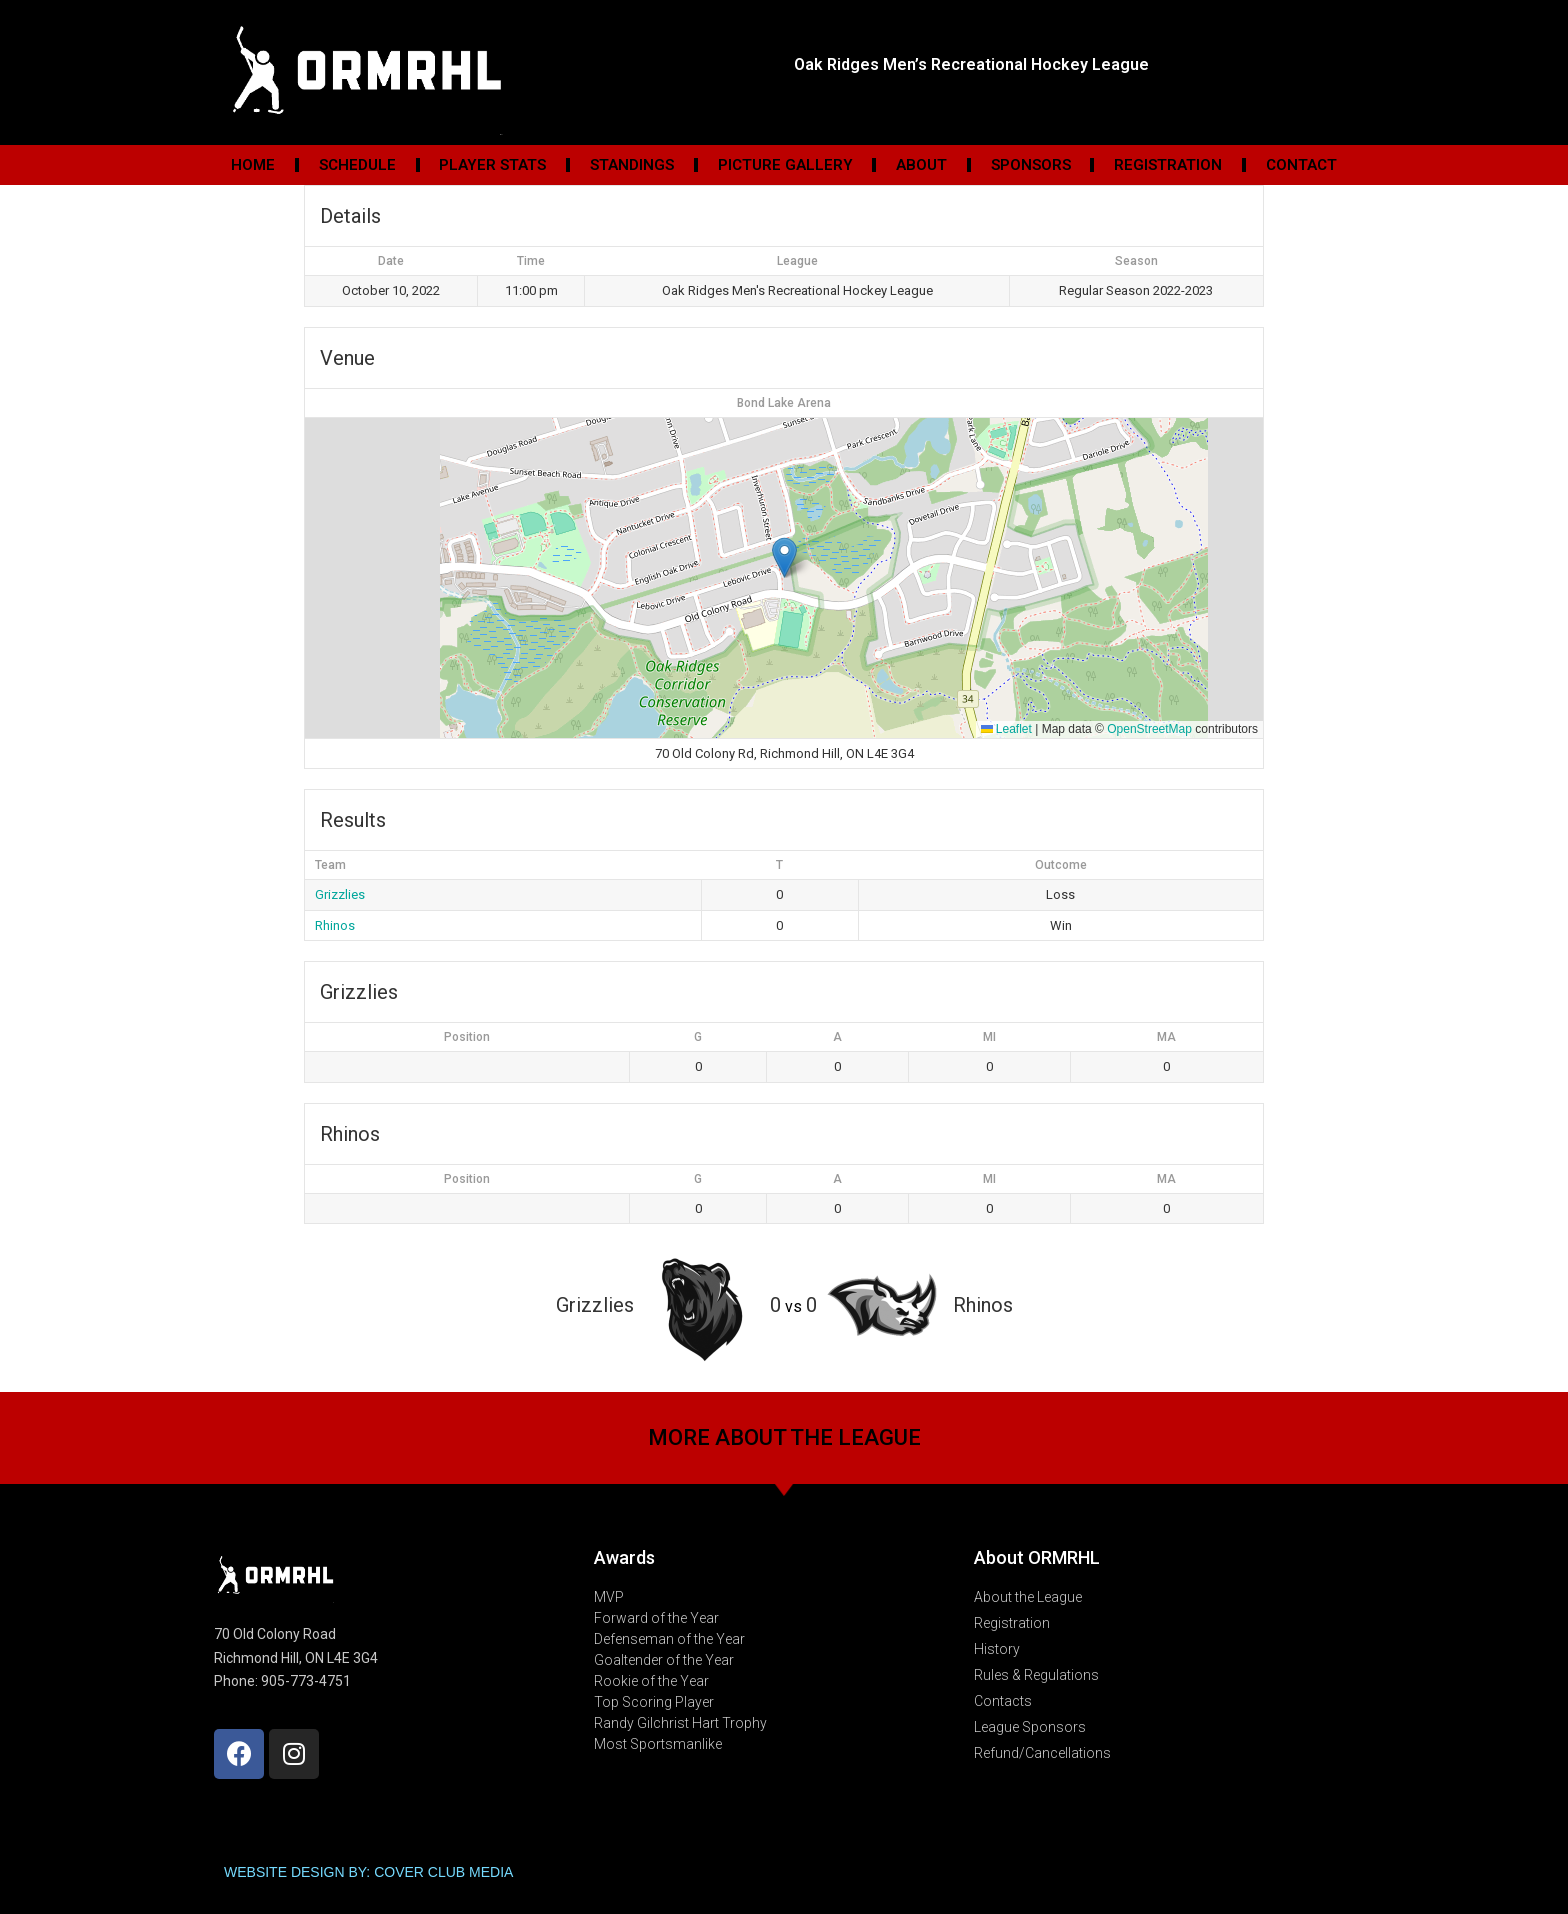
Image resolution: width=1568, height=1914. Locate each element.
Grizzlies (340, 894)
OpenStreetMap (1149, 729)
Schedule (357, 165)
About (921, 165)
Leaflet (1006, 729)
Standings (632, 165)
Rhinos (335, 925)
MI (989, 1037)
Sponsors (1031, 165)
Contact (1301, 165)
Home (253, 165)
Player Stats (492, 165)
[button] (784, 557)
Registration (1168, 165)
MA (1166, 1037)
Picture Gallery (785, 165)
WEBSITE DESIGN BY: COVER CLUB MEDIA (368, 1872)
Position (467, 1037)
